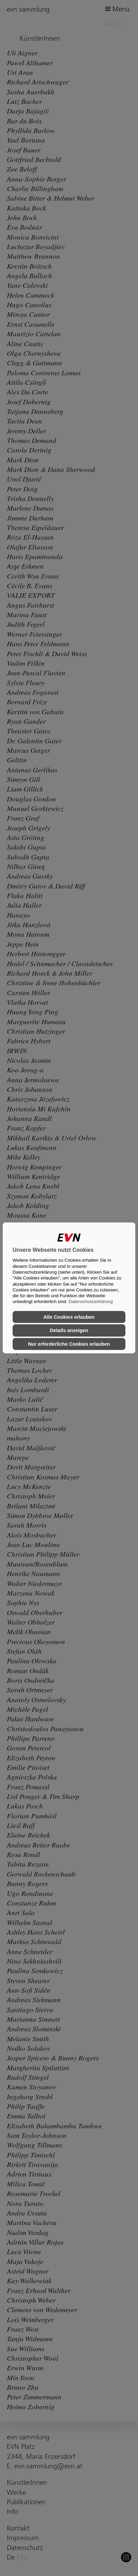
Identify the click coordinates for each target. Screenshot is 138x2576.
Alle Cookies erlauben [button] (68, 1317)
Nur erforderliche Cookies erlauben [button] (69, 1344)
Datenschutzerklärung (90, 1301)
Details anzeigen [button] (69, 1330)
